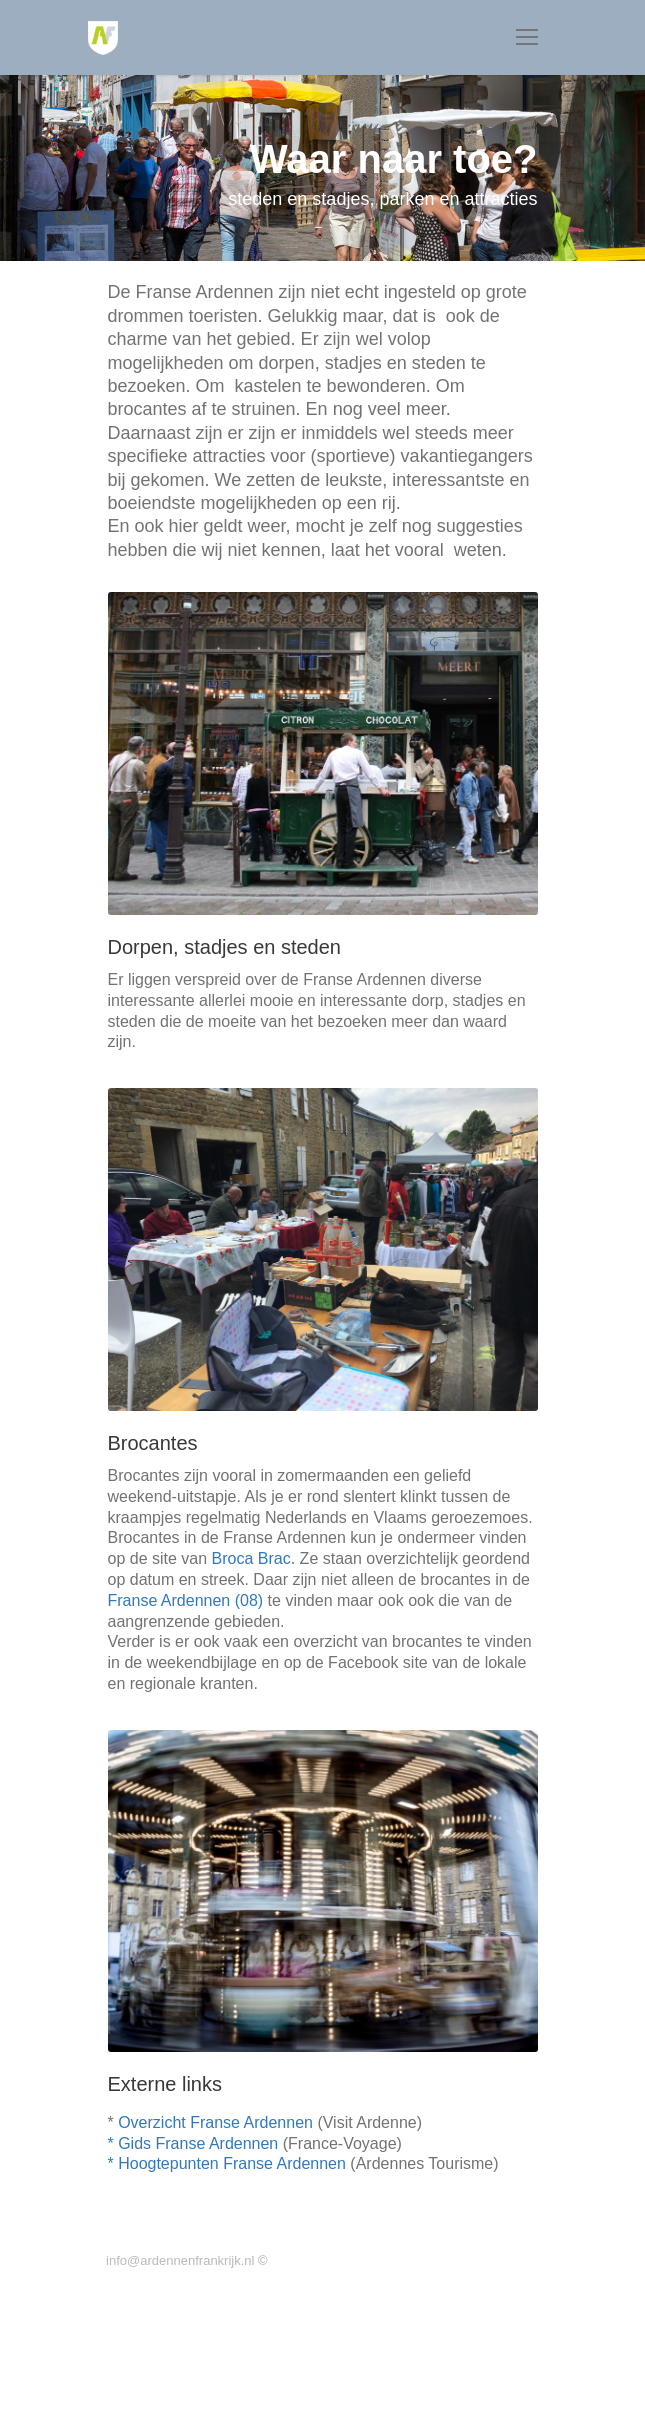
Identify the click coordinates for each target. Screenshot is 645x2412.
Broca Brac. (254, 1558)
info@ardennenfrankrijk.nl (179, 2260)
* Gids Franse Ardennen (193, 2143)
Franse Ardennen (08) (186, 1600)
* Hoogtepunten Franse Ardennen (227, 2163)
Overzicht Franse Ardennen (215, 2122)
